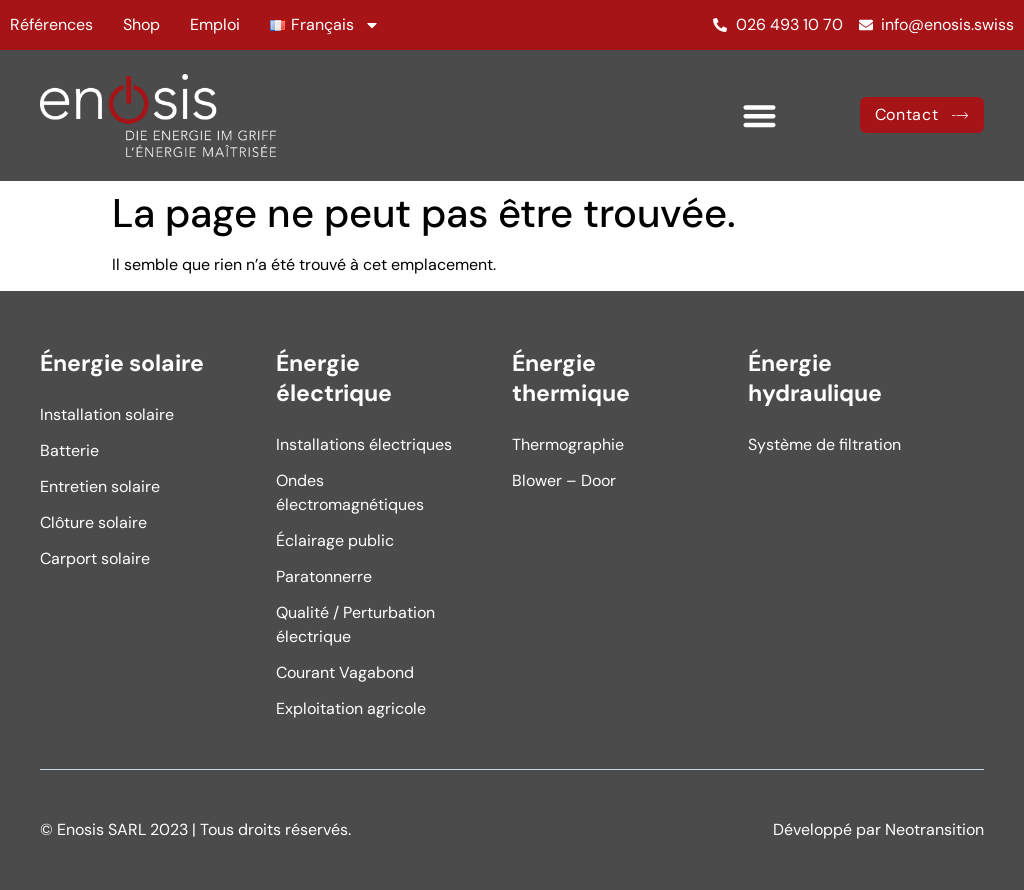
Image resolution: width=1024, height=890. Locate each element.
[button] (759, 115)
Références (51, 24)
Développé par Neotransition (878, 829)
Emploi (215, 24)
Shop (141, 24)
